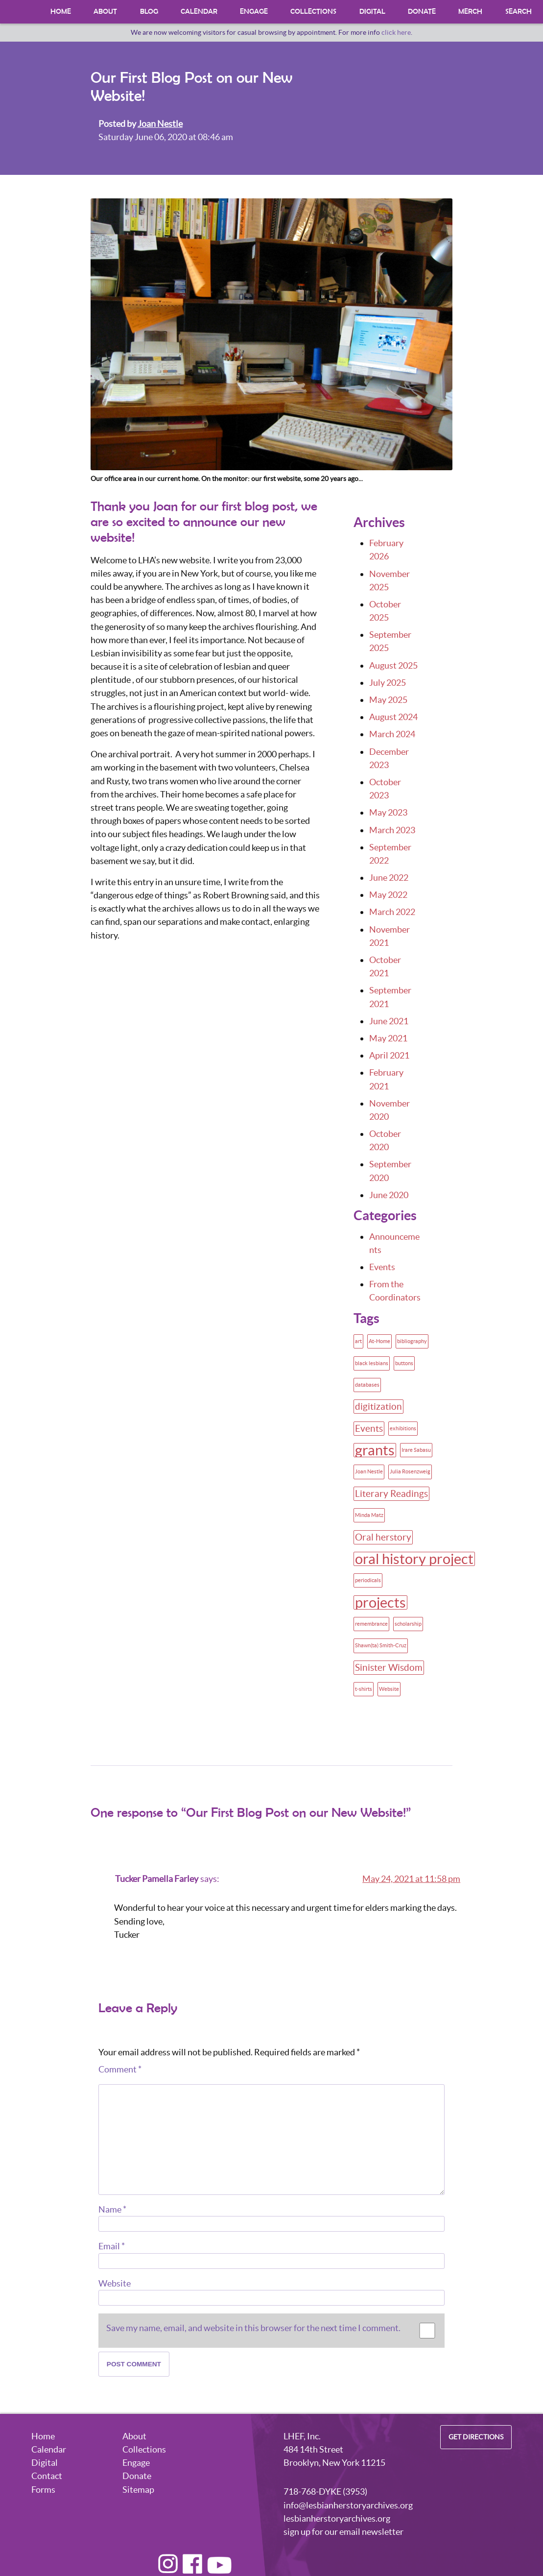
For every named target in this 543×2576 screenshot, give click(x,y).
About (105, 11)
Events (382, 1267)
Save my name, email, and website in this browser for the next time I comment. (253, 2328)
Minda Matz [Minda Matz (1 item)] (369, 1515)
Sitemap (138, 2489)
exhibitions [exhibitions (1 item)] (403, 1428)
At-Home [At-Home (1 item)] (379, 1341)
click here (396, 32)
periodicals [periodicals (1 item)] (368, 1580)
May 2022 (388, 895)
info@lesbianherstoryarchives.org (348, 2505)
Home (60, 11)
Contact (46, 2476)
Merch (471, 11)
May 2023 (388, 812)
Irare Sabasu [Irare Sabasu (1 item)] (416, 1450)
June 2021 (388, 1021)
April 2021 (389, 1055)
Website (114, 2283)
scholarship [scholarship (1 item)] (408, 1624)
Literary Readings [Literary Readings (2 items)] (391, 1493)
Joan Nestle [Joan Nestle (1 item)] (369, 1471)
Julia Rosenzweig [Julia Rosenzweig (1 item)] (410, 1471)
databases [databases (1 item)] (367, 1385)
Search (518, 11)
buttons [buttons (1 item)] (404, 1363)
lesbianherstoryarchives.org (336, 2518)
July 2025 (387, 682)
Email (111, 2246)
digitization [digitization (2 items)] (378, 1406)
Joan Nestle (160, 124)
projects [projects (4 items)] (380, 1602)
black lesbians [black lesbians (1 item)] (371, 1363)
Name (112, 2209)
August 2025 (393, 665)
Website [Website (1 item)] (389, 1689)
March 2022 (392, 912)
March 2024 (392, 734)
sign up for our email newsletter (343, 2532)
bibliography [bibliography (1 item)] (412, 1341)
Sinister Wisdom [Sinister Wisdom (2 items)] (389, 1667)
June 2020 (388, 1195)
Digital (372, 11)
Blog (149, 11)
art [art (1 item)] (358, 1341)
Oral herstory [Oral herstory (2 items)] (383, 1537)
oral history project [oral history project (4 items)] (414, 1559)
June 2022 (388, 877)
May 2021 (388, 1038)
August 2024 (393, 717)
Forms (43, 2489)
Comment (120, 2069)
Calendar (199, 11)
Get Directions (476, 2437)
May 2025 (388, 700)
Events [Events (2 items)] (369, 1428)
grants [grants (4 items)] (375, 1450)
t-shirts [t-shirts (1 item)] (363, 1689)
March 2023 (392, 830)
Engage (254, 11)
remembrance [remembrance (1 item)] (371, 1624)
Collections (314, 11)
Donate (422, 11)
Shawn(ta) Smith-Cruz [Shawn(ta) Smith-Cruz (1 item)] (380, 1645)
